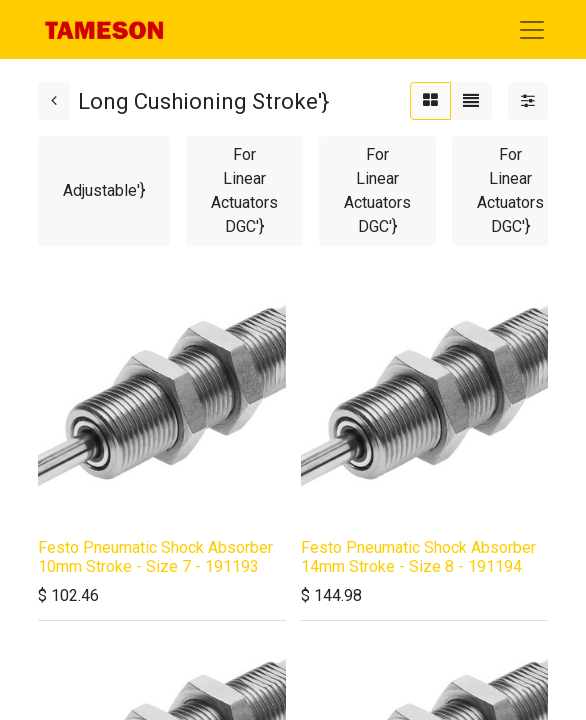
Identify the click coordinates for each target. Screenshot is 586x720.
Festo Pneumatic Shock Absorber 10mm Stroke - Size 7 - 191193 (155, 557)
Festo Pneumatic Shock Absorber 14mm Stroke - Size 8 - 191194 (418, 557)
